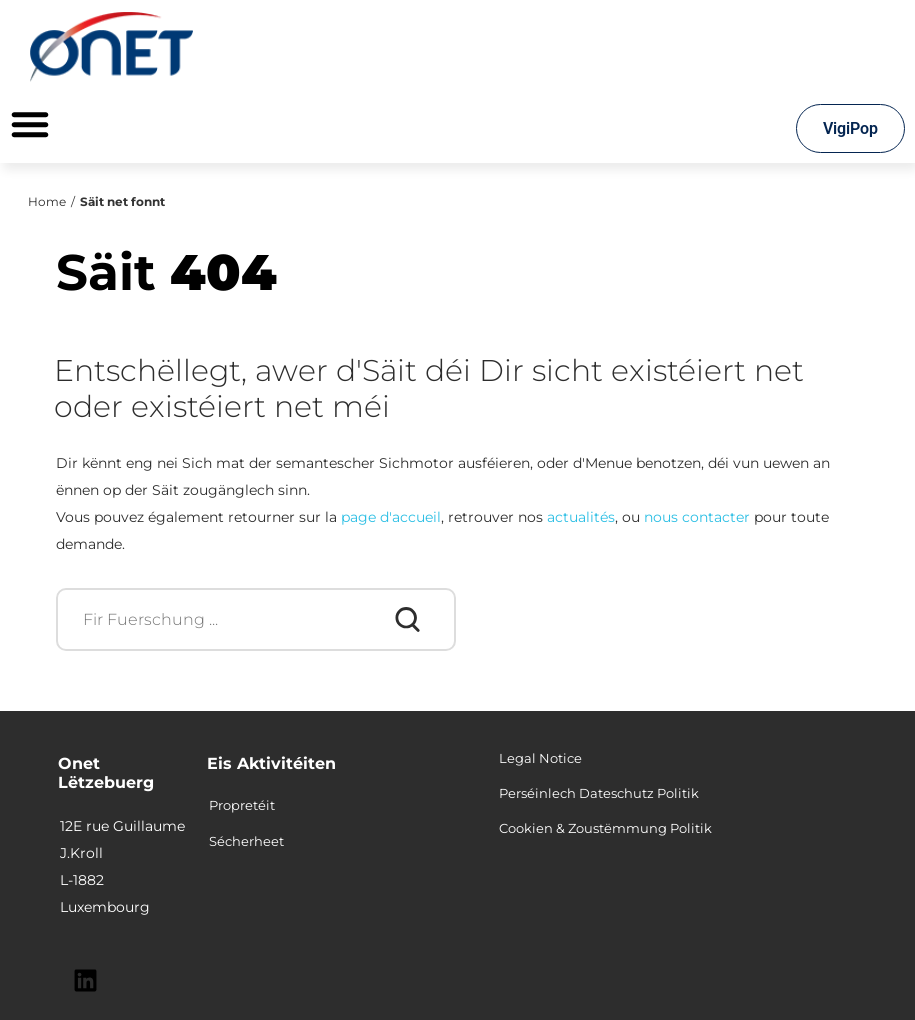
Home (47, 201)
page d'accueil (391, 517)
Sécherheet (246, 841)
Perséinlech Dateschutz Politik (599, 793)
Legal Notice (540, 758)
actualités (581, 517)
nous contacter (697, 517)
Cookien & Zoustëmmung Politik (605, 828)
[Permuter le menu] (30, 124)
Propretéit (242, 805)
